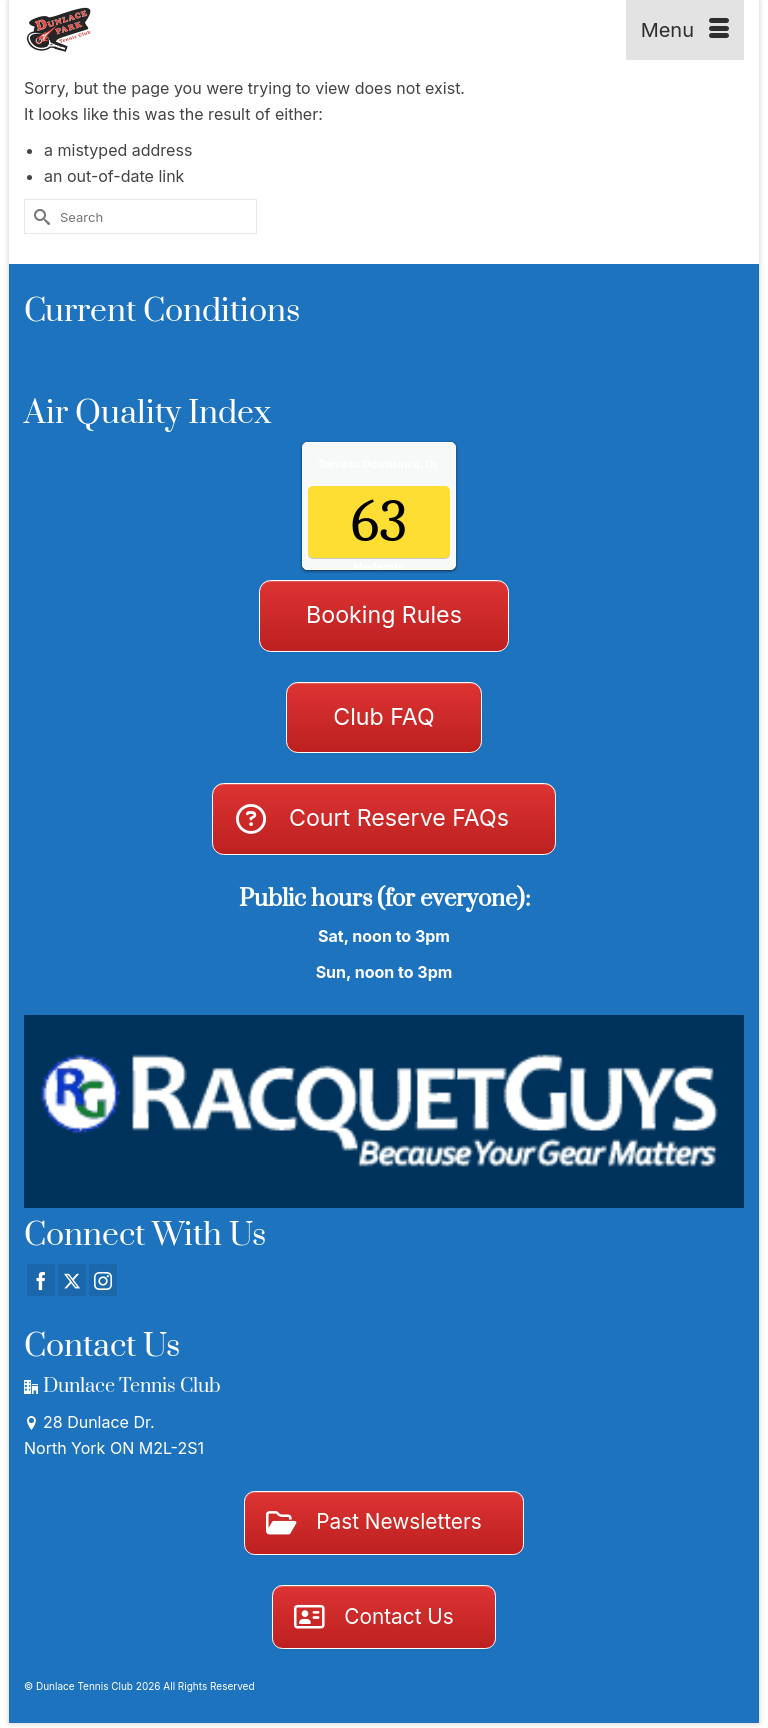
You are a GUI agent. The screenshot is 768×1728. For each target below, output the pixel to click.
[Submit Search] (39, 216)
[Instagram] (103, 1280)
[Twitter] (72, 1280)
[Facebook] (41, 1280)
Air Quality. (421, 464)
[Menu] (685, 30)
